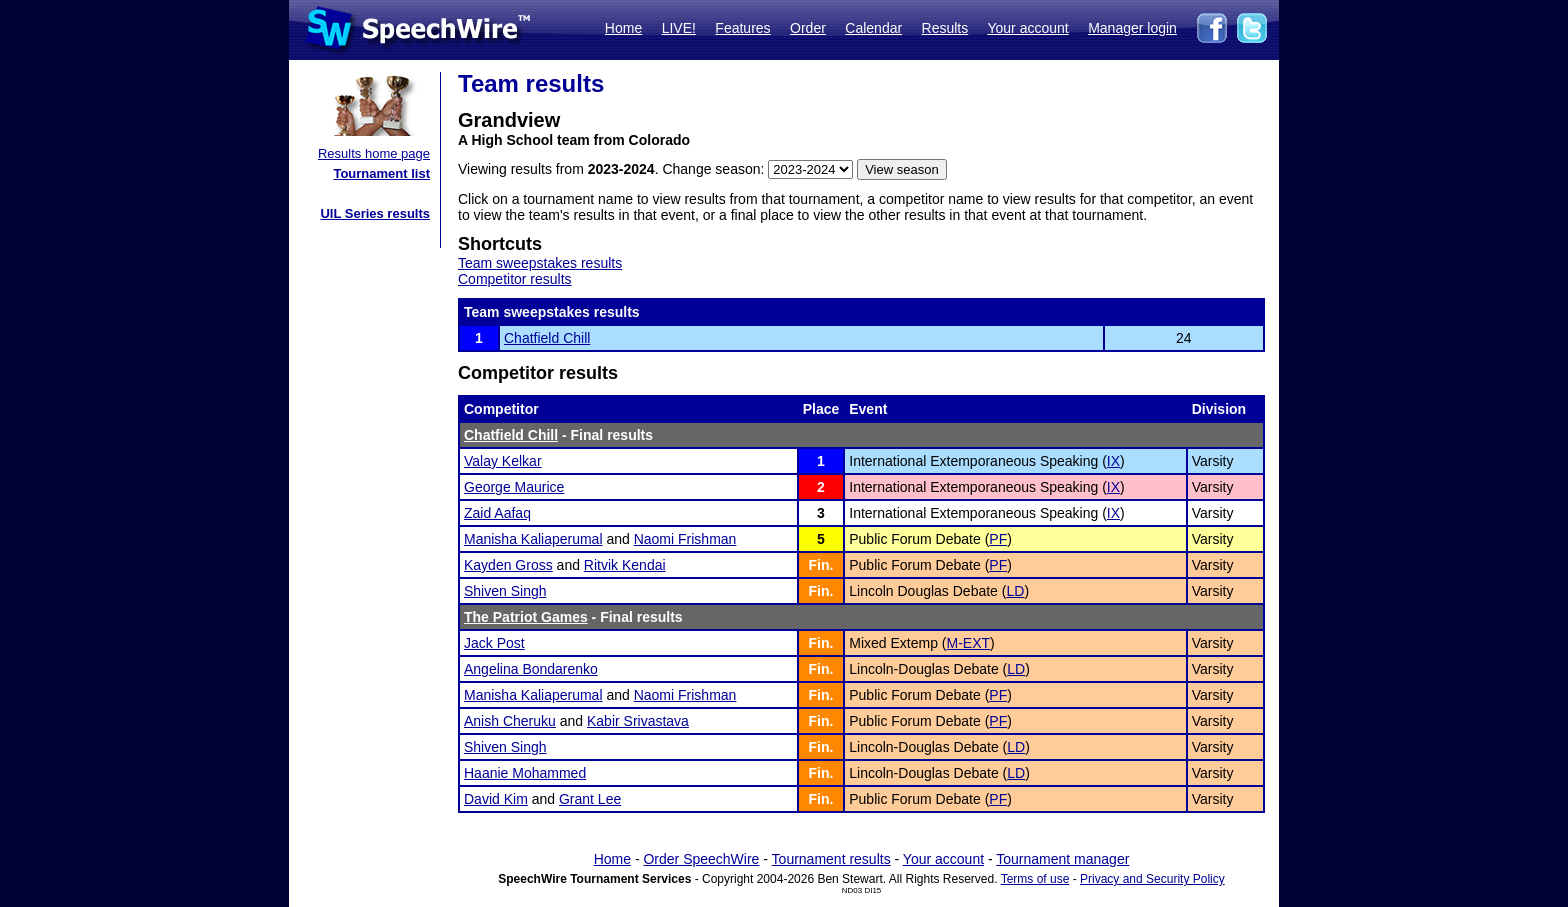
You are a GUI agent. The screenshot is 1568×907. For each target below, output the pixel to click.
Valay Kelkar (503, 461)
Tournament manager (1062, 859)
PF (998, 539)
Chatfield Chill (547, 338)
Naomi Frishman (685, 539)
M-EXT (969, 643)
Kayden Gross (508, 565)
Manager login (1132, 28)
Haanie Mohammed (525, 773)
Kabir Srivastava (638, 721)
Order (808, 28)
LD (1015, 591)
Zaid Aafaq (497, 513)
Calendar (873, 28)
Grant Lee (590, 799)
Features (742, 28)
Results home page (374, 153)
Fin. (821, 565)
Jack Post (494, 643)
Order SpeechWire (701, 859)
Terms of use (1035, 879)
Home (623, 28)
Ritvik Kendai (625, 565)
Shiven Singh (505, 591)
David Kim (496, 799)
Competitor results (515, 279)
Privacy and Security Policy (1152, 879)
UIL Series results (375, 213)
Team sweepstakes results (540, 263)
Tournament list (381, 173)
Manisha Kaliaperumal (533, 539)
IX (1113, 461)
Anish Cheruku (510, 721)
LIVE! (679, 28)
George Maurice (514, 487)
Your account (1027, 28)
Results (945, 28)
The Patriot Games (526, 617)
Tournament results (831, 859)
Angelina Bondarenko (531, 669)
